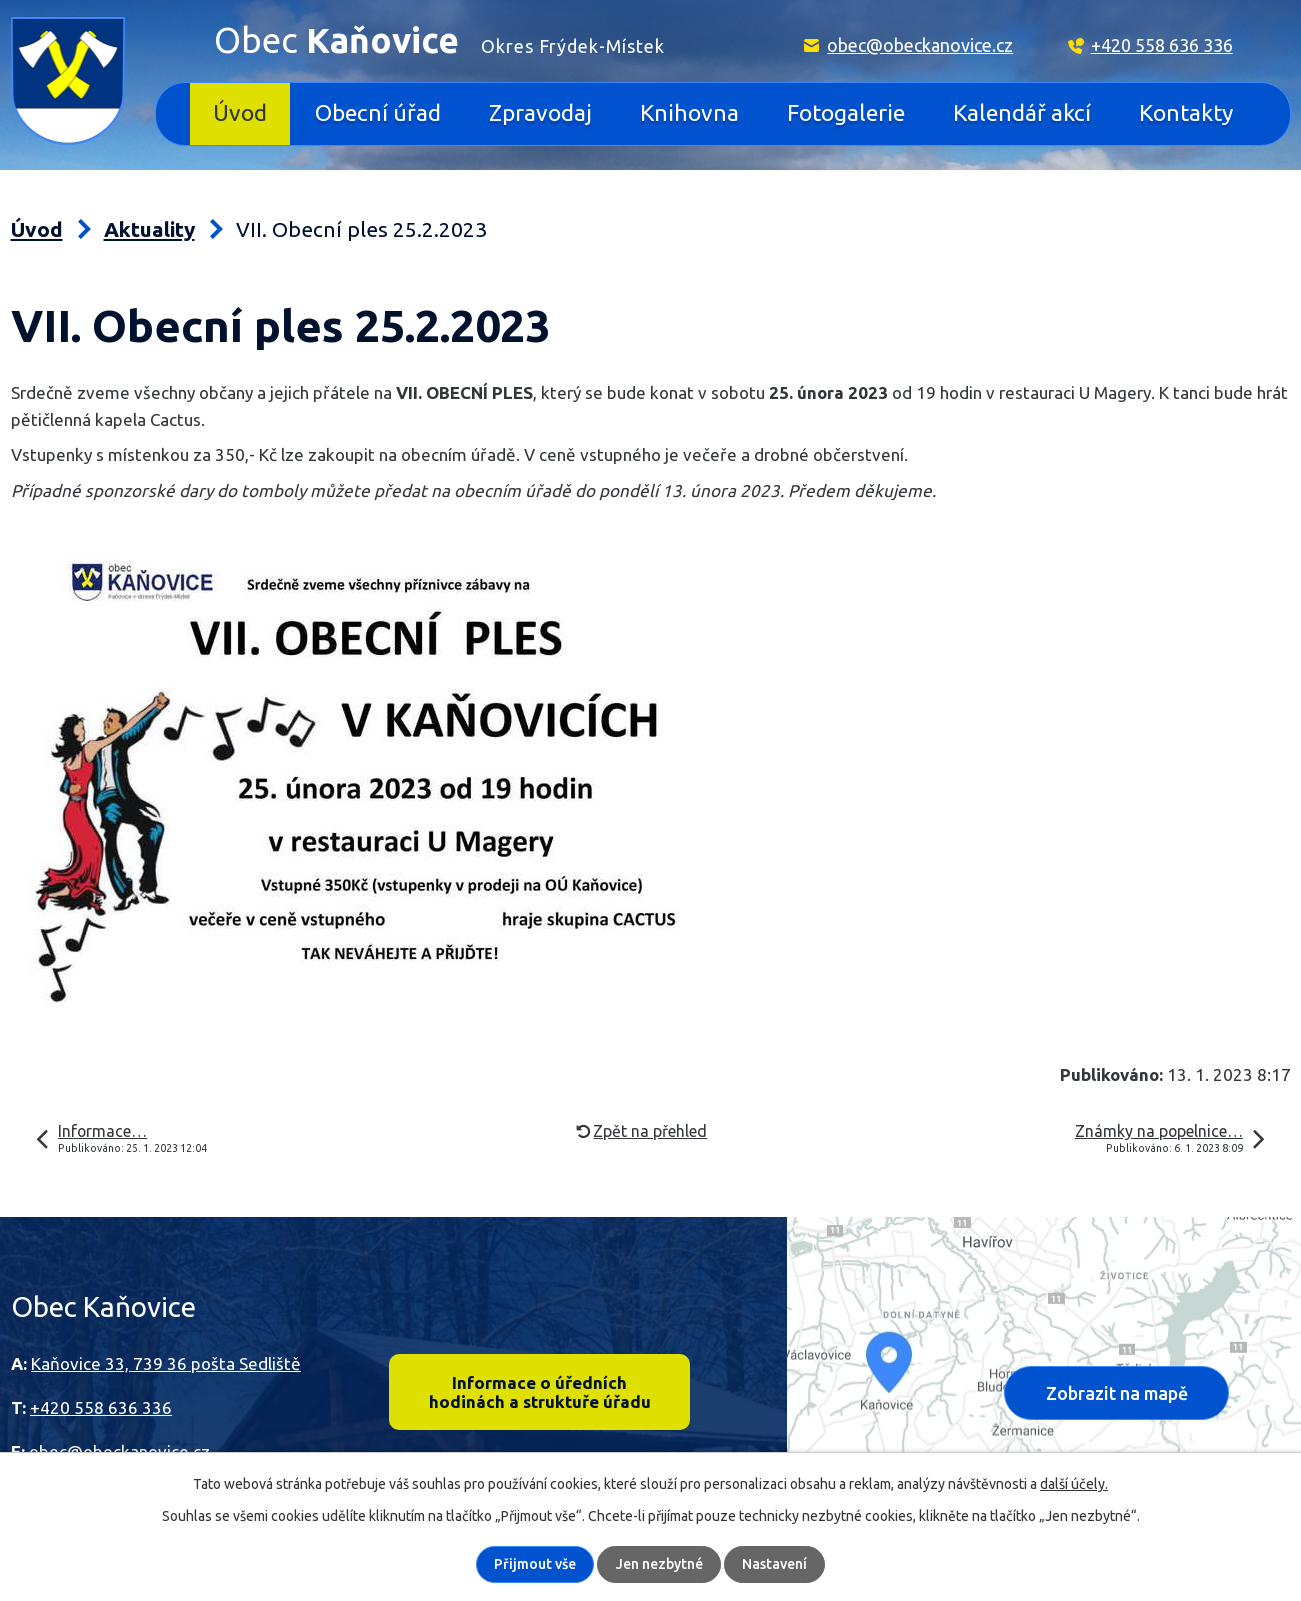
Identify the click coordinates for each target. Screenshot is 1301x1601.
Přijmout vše (536, 1564)
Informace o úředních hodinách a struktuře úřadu (539, 1392)
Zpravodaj (540, 112)
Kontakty (1186, 112)
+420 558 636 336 (1162, 45)
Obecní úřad (378, 112)
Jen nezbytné (659, 1564)
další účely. (1074, 1484)
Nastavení (774, 1564)
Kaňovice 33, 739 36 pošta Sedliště (166, 1363)
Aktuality (149, 229)
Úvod (240, 112)
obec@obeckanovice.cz (920, 45)
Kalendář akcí (1022, 112)
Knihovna (689, 112)
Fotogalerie (846, 112)
